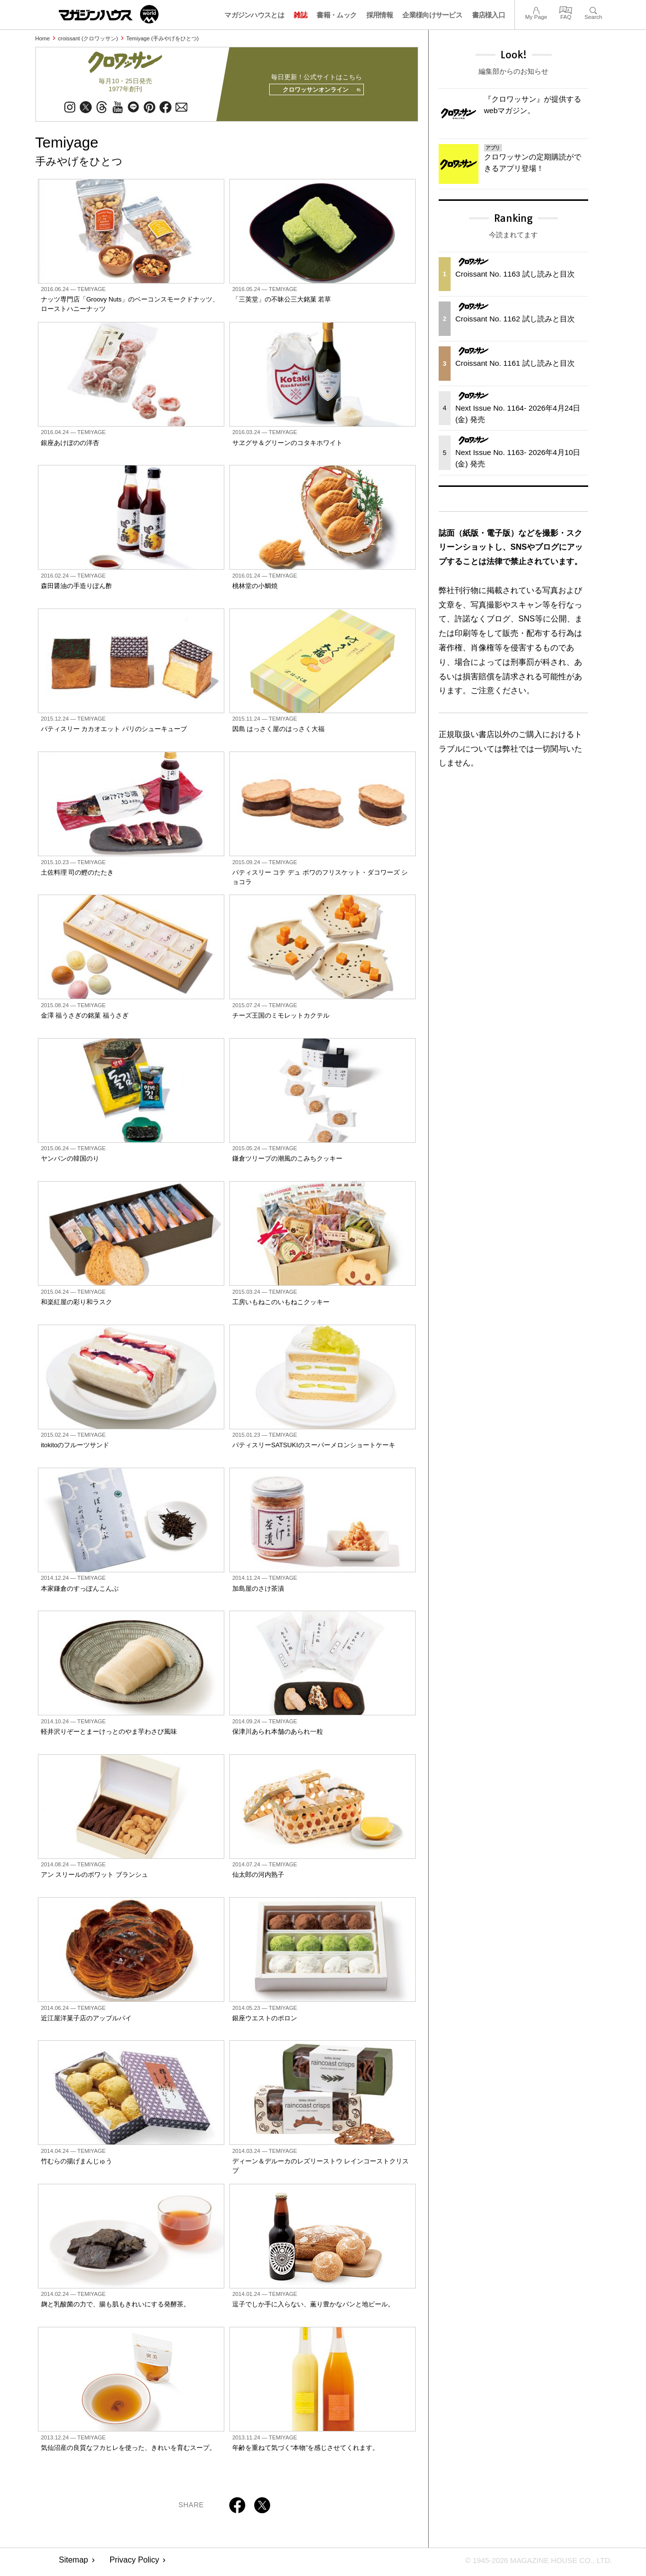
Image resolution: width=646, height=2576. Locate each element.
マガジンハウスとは (254, 14)
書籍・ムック (336, 14)
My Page (536, 9)
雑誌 (300, 14)
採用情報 (379, 14)
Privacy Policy (135, 2564)
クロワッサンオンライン (318, 92)
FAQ (565, 9)
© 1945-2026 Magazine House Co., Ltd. (533, 2564)
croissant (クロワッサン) (88, 38)
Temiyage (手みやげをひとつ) (162, 38)
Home (42, 38)
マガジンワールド (109, 14)
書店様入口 (488, 14)
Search (593, 9)
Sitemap (73, 2564)
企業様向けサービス (432, 14)
